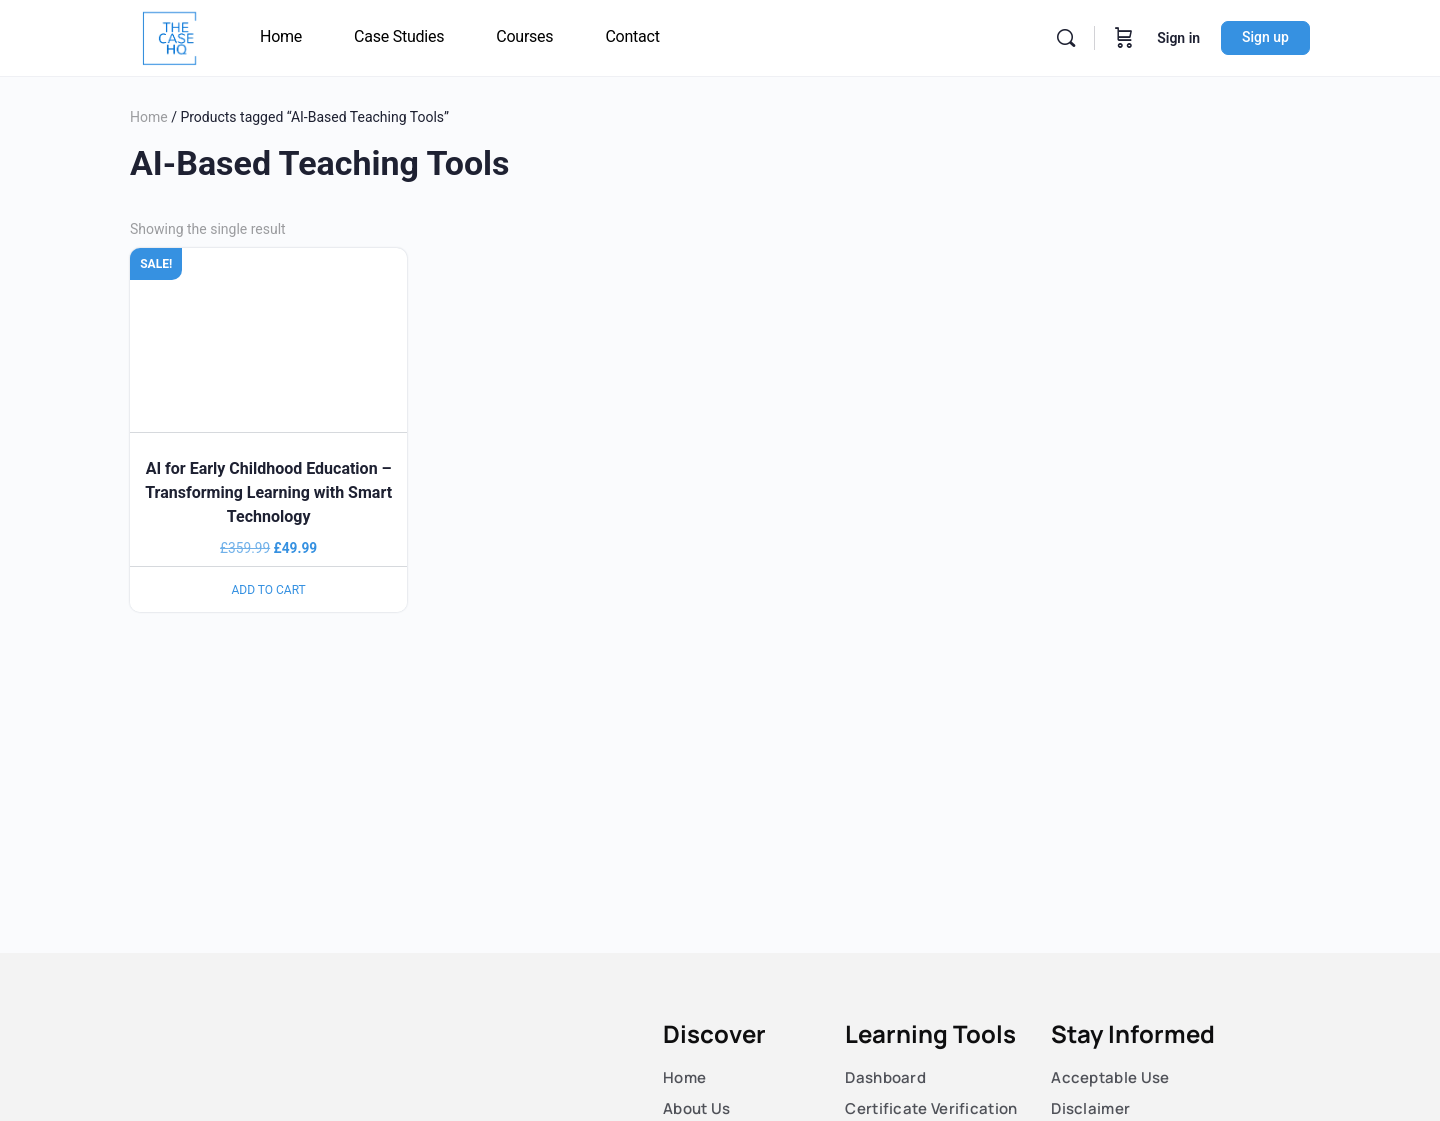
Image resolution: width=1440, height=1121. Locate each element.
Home (149, 117)
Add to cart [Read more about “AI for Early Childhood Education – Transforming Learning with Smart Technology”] (269, 590)
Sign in (1178, 38)
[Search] (1066, 38)
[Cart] (1124, 38)
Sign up (1265, 37)
